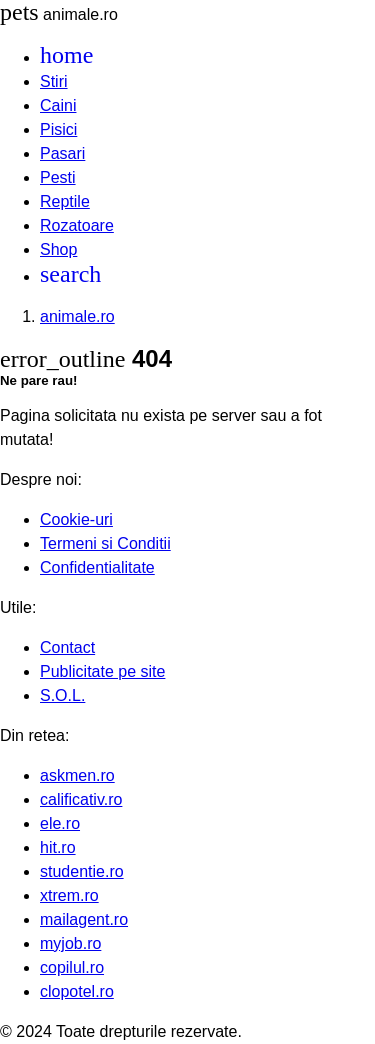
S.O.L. (62, 695)
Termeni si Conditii (105, 543)
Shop (58, 249)
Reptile (65, 201)
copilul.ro (72, 967)
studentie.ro (82, 871)
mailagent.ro (84, 919)
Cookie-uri (76, 519)
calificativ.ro (81, 799)
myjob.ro (70, 943)
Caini (58, 105)
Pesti (58, 177)
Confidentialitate (97, 567)
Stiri (54, 81)
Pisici (58, 129)
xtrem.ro (69, 895)
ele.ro (60, 823)
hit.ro (58, 847)
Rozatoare (77, 225)
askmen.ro (77, 775)
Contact (67, 647)
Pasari (62, 153)
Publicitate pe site (102, 671)
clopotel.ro (77, 991)
